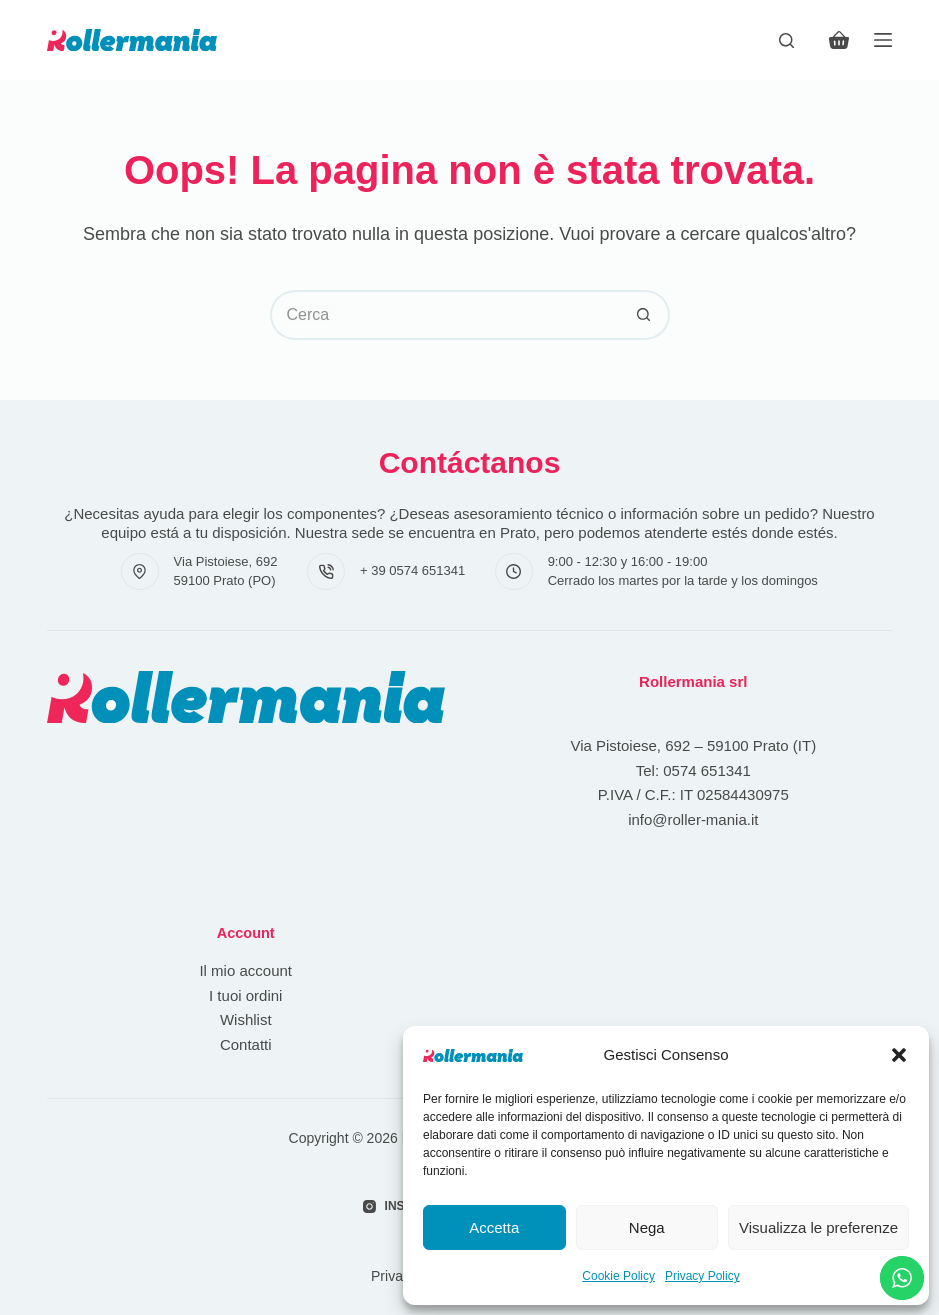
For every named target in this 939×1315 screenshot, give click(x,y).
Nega (647, 1227)
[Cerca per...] (445, 315)
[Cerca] (786, 40)
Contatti (246, 1044)
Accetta (494, 1227)
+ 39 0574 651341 (412, 570)
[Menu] (883, 40)
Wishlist (246, 1019)
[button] (899, 1055)
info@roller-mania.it (693, 819)
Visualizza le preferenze (818, 1227)
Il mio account (245, 970)
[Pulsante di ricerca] (645, 315)
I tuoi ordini (245, 995)
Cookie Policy (618, 1276)
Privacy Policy (702, 1276)
